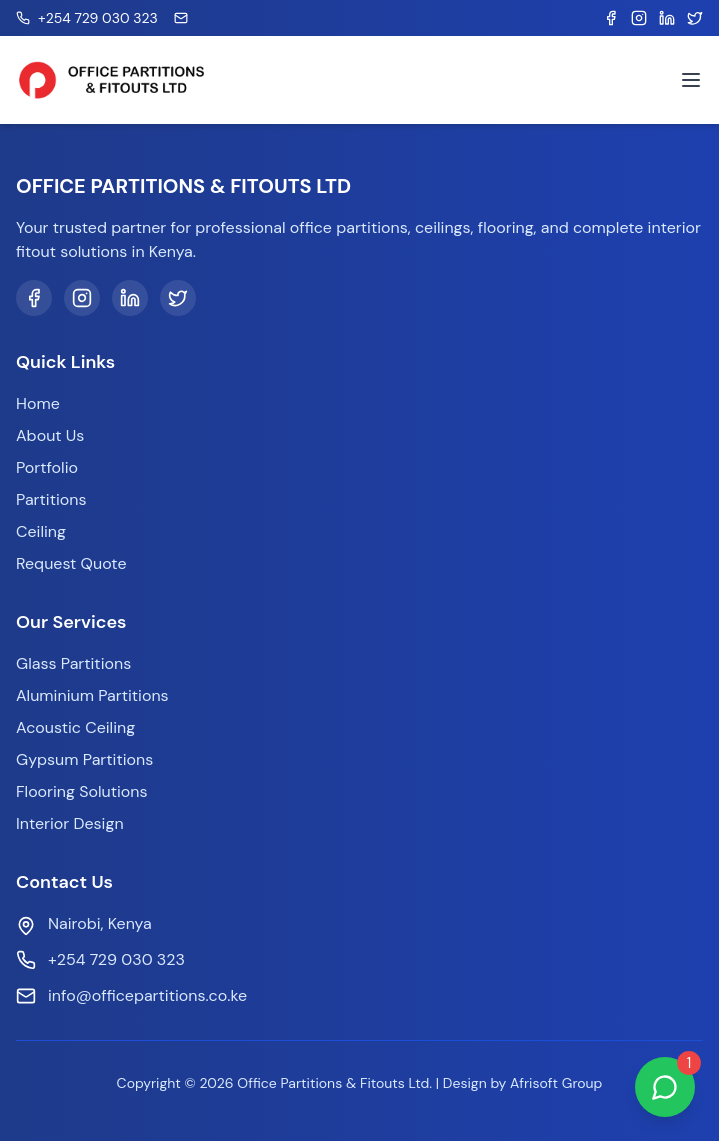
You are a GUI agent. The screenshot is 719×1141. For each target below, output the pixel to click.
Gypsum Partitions (84, 759)
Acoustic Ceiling (75, 727)
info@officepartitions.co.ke (147, 995)
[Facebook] (34, 298)
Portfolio (47, 467)
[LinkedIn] (130, 298)
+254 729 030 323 (116, 959)
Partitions (51, 499)
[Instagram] (82, 298)
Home (38, 403)
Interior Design (70, 823)
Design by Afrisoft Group (523, 1083)
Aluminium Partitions (92, 695)
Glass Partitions (73, 663)
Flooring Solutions (82, 791)
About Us (50, 435)
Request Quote (71, 563)
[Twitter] (178, 298)
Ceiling (41, 531)
